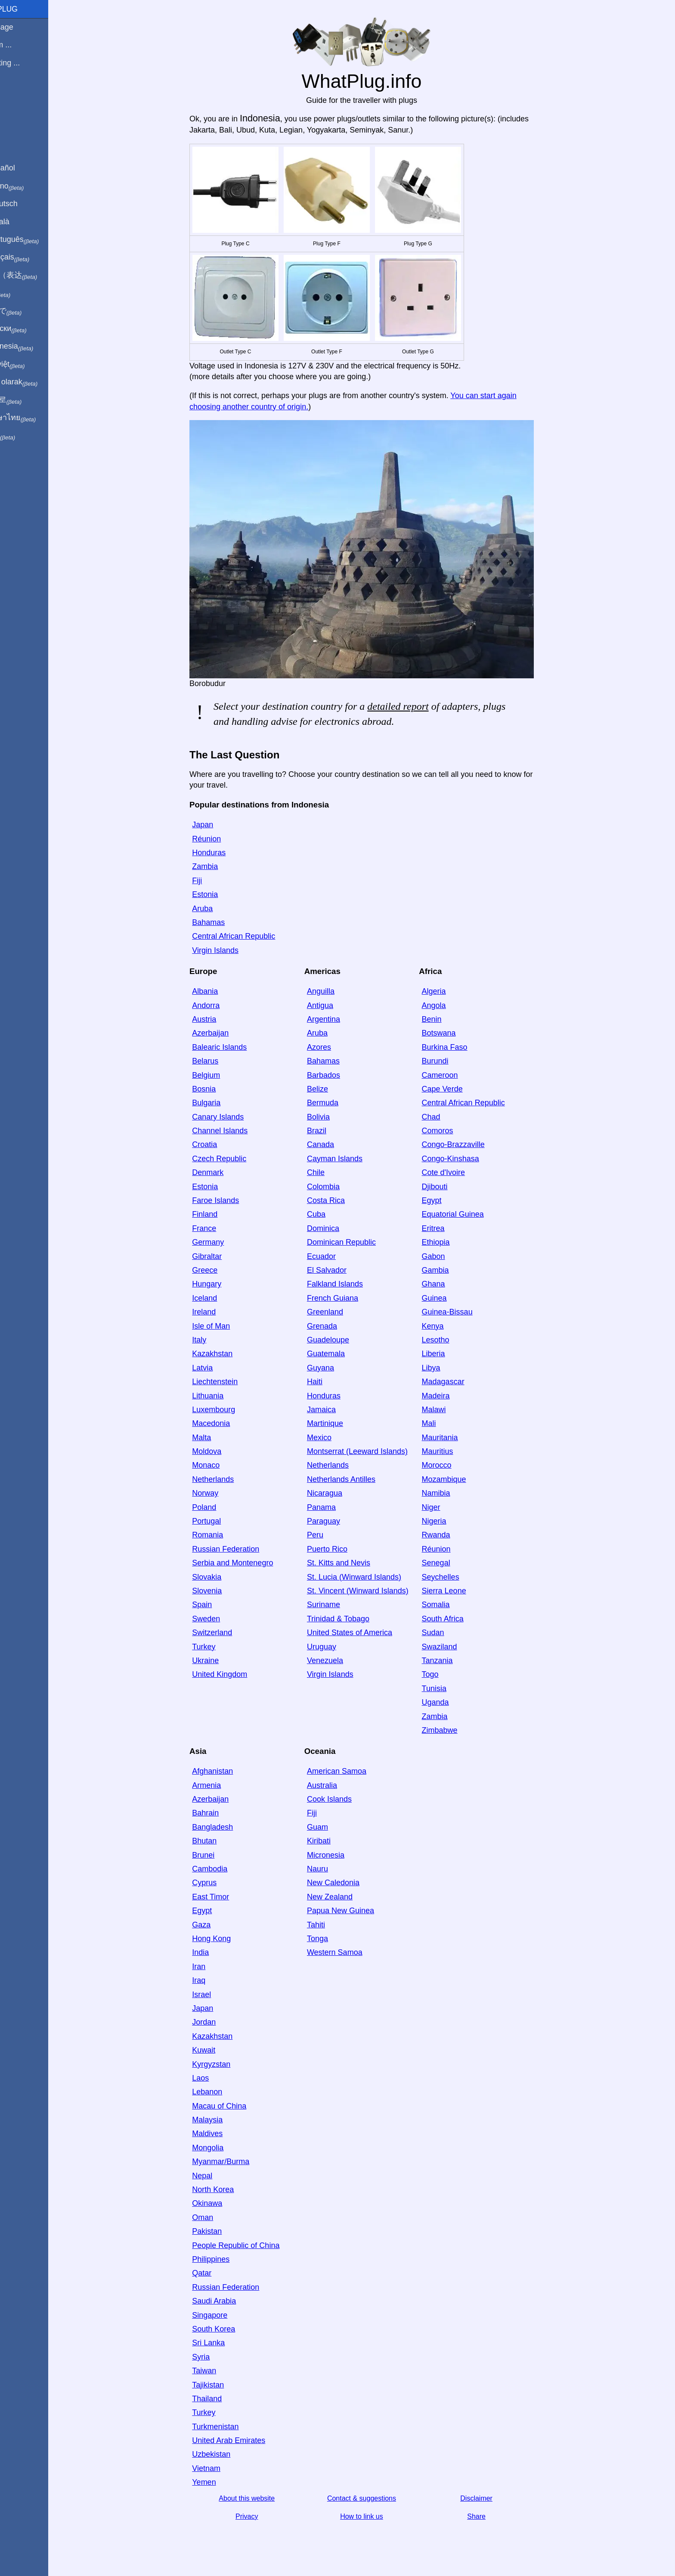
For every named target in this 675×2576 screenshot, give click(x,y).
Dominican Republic (356, 1242)
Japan (217, 824)
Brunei (218, 1855)
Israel (216, 1994)
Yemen (218, 2482)
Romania (222, 1535)
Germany (222, 1242)
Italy (214, 1340)
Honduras (223, 852)
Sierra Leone (459, 1590)
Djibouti (449, 1186)
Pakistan (221, 2231)
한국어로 (28, 400)
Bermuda (337, 1102)
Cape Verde (457, 1089)
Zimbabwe (454, 1730)
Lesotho (450, 1340)
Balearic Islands (234, 1047)
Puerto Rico (342, 1549)
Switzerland (227, 1632)
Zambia (219, 866)
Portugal (221, 1521)
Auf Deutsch (26, 203)
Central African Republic (248, 936)
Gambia (450, 1270)
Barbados (338, 1075)
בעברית (24, 435)
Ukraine (220, 1660)
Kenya (447, 1326)
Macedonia (226, 1423)
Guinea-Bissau (462, 1312)
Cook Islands (344, 1799)
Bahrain (220, 1813)
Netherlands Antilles (356, 1479)
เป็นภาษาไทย (35, 418)
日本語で (28, 311)
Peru (330, 1535)
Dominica (338, 1228)
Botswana (454, 1033)
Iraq (213, 1980)
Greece (219, 1270)
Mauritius (452, 1451)
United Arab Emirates (243, 2440)
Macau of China (234, 2106)
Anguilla (335, 991)
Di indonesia (34, 346)
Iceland (219, 1298)
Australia (337, 1785)
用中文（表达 (35, 275)
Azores (334, 1047)
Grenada (337, 1326)
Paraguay (338, 1521)
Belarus (220, 1061)
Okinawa (222, 2203)
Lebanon (222, 2091)
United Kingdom (234, 1674)
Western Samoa (349, 1952)
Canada (335, 1144)
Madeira (450, 1396)
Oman (217, 2217)
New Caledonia (348, 1882)
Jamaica (336, 1409)
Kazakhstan (227, 1353)
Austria (219, 1019)
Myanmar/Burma (235, 2161)
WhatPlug (26, 9)
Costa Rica (340, 1200)
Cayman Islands (349, 1158)
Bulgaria (221, 1102)
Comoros (452, 1130)
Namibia (451, 1493)
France (219, 1228)
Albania (219, 991)
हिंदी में (22, 293)
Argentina (338, 1019)
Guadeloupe (343, 1340)
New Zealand (344, 1897)
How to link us (376, 2516)
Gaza (216, 1924)
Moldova (221, 1451)
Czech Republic (234, 1158)
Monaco (220, 1465)
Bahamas (223, 922)
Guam (332, 1827)
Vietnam (221, 2468)
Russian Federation (240, 1549)
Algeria (449, 991)
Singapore (224, 2315)
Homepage (24, 27)
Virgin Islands (230, 950)
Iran (213, 1966)
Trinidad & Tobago (353, 1618)
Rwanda (451, 1535)
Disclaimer (491, 2498)
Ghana (448, 1284)
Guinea (449, 1298)
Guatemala (340, 1353)
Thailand (221, 2398)
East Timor (225, 1897)
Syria (215, 2357)
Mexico (334, 1437)
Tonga (332, 1938)
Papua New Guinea (355, 1910)
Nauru (332, 1869)
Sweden (221, 1618)
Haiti (329, 1381)
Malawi (449, 1409)
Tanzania (452, 1660)
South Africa (457, 1618)
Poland (219, 1507)
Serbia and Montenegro (247, 1563)
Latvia (217, 1368)
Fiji (212, 880)
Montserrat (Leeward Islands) (372, 1451)
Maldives (222, 2133)
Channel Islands (234, 1130)
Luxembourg (228, 1409)
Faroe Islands (230, 1200)
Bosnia (218, 1089)
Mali (444, 1423)
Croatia (219, 1144)
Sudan (448, 1632)
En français (32, 257)
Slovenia (221, 1590)
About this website (261, 2498)
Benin (446, 1019)
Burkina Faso (459, 1047)
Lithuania (222, 1396)
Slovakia (221, 1577)
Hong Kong (226, 1938)
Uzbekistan (226, 2454)
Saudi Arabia (229, 2301)
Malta (216, 1437)
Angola (449, 1005)
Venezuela (340, 1660)
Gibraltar (221, 1256)
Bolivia (333, 1117)
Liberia (448, 1353)
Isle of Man (226, 1326)
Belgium (221, 1075)
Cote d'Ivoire (458, 1172)
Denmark (222, 1172)
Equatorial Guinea (468, 1214)
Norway (220, 1493)
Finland (219, 1214)
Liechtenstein (229, 1381)
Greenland (340, 1312)
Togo (445, 1674)
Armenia (221, 1785)
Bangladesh (227, 1827)
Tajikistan (222, 2385)
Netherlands (227, 1479)
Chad (446, 1117)
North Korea (227, 2189)
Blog (12, 94)
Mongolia (222, 2147)
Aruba (217, 908)
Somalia (450, 1604)
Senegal (451, 1563)
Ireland (218, 1312)
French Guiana (347, 1298)
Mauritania (455, 1437)
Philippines (225, 2259)
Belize (332, 1089)
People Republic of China (250, 2245)
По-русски (30, 329)
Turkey (218, 1646)
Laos (215, 2078)
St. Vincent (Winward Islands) (372, 1590)
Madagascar (458, 1381)
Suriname (338, 1604)
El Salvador (341, 1270)
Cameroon (455, 1075)
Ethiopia (450, 1242)
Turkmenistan (230, 2426)
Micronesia (340, 1855)
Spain (216, 1604)
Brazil (331, 1130)
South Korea (228, 2329)
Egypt (446, 1200)
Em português (36, 239)
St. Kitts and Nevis (353, 1563)
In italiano (29, 186)
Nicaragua (339, 1493)
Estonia (219, 894)
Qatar (216, 2273)
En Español (24, 168)
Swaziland (454, 1646)
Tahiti (331, 1924)
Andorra (220, 1005)
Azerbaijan (225, 1033)
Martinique (340, 1423)
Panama (336, 1507)
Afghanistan (227, 1771)
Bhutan (219, 1841)
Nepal (217, 2175)
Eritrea (448, 1228)
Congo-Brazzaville (468, 1144)
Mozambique (459, 1479)
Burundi (450, 1061)
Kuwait (218, 2050)
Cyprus (219, 1882)
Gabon (448, 1256)
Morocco (451, 1465)
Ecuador (336, 1256)
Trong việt (29, 364)
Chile (330, 1172)
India (215, 1952)
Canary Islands (232, 1117)
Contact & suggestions (376, 2498)
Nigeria (449, 1521)
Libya (446, 1368)
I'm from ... (23, 44)
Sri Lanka (223, 2342)
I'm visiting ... (27, 63)
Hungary (221, 1284)
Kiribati (333, 1841)
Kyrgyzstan (226, 2064)
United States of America (364, 1632)
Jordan (218, 2022)
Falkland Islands (350, 1284)
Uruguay (336, 1646)
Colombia (338, 1186)
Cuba (331, 1214)
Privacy (261, 2516)
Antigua (335, 1005)
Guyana (335, 1368)
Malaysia (222, 2119)
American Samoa (351, 1771)
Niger (446, 1507)
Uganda (450, 1702)
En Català (22, 221)
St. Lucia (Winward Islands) (369, 1577)
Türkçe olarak (36, 382)
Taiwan (219, 2370)
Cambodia (224, 1869)
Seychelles (455, 1577)
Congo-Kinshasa (465, 1158)
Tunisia (449, 1688)
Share (491, 2516)
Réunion (221, 839)
